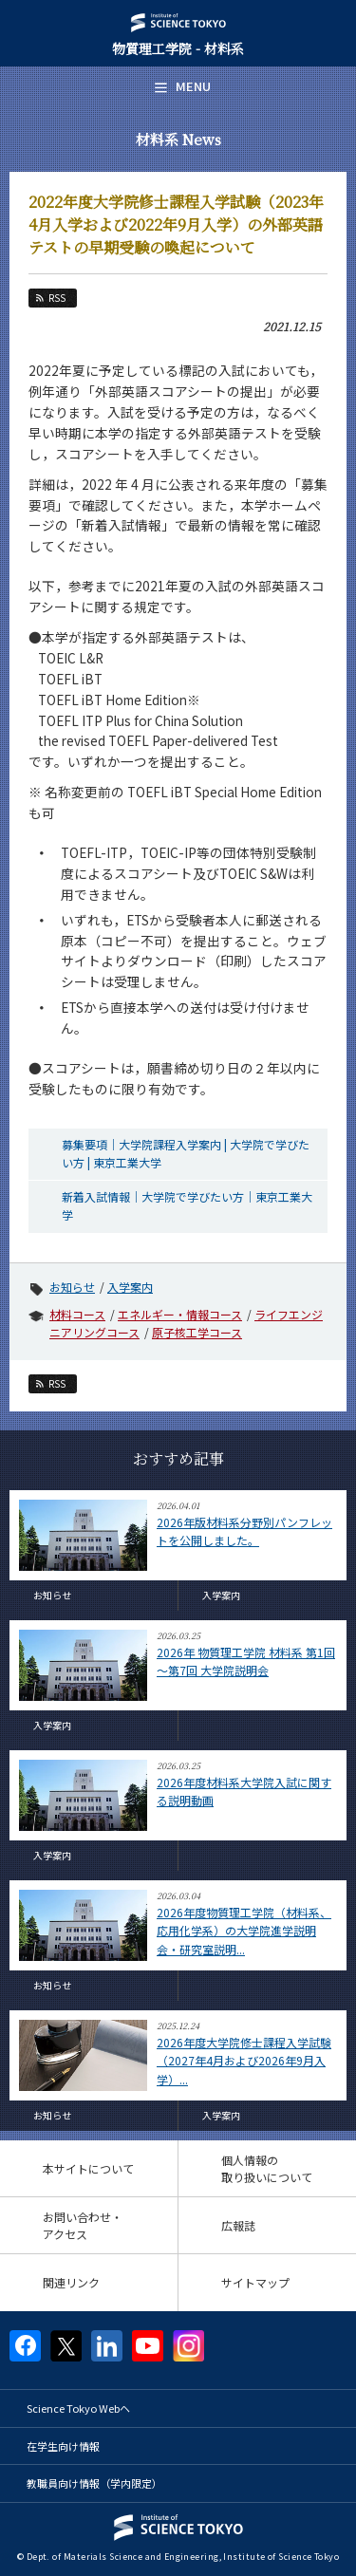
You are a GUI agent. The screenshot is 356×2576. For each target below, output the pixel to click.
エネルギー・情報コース (180, 1314)
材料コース (77, 1314)
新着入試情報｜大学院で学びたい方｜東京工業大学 (187, 1205)
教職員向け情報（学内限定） (94, 2483)
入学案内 (130, 1287)
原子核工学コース (197, 1332)
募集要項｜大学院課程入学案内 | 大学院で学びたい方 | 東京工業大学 (185, 1153)
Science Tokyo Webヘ (78, 2408)
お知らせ (72, 1287)
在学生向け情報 (63, 2446)
